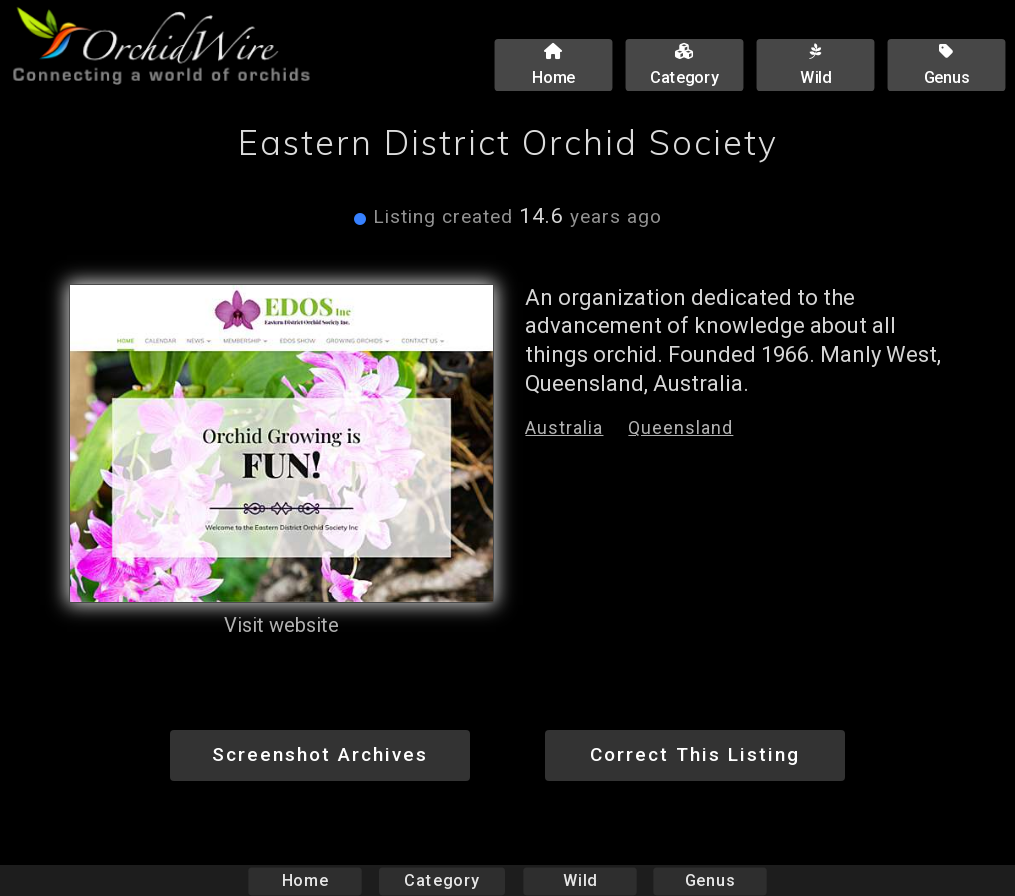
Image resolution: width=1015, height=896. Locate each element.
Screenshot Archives (320, 754)
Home (304, 880)
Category (442, 880)
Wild (580, 880)
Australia (564, 427)
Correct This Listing (695, 754)
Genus (710, 880)
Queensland (680, 427)
